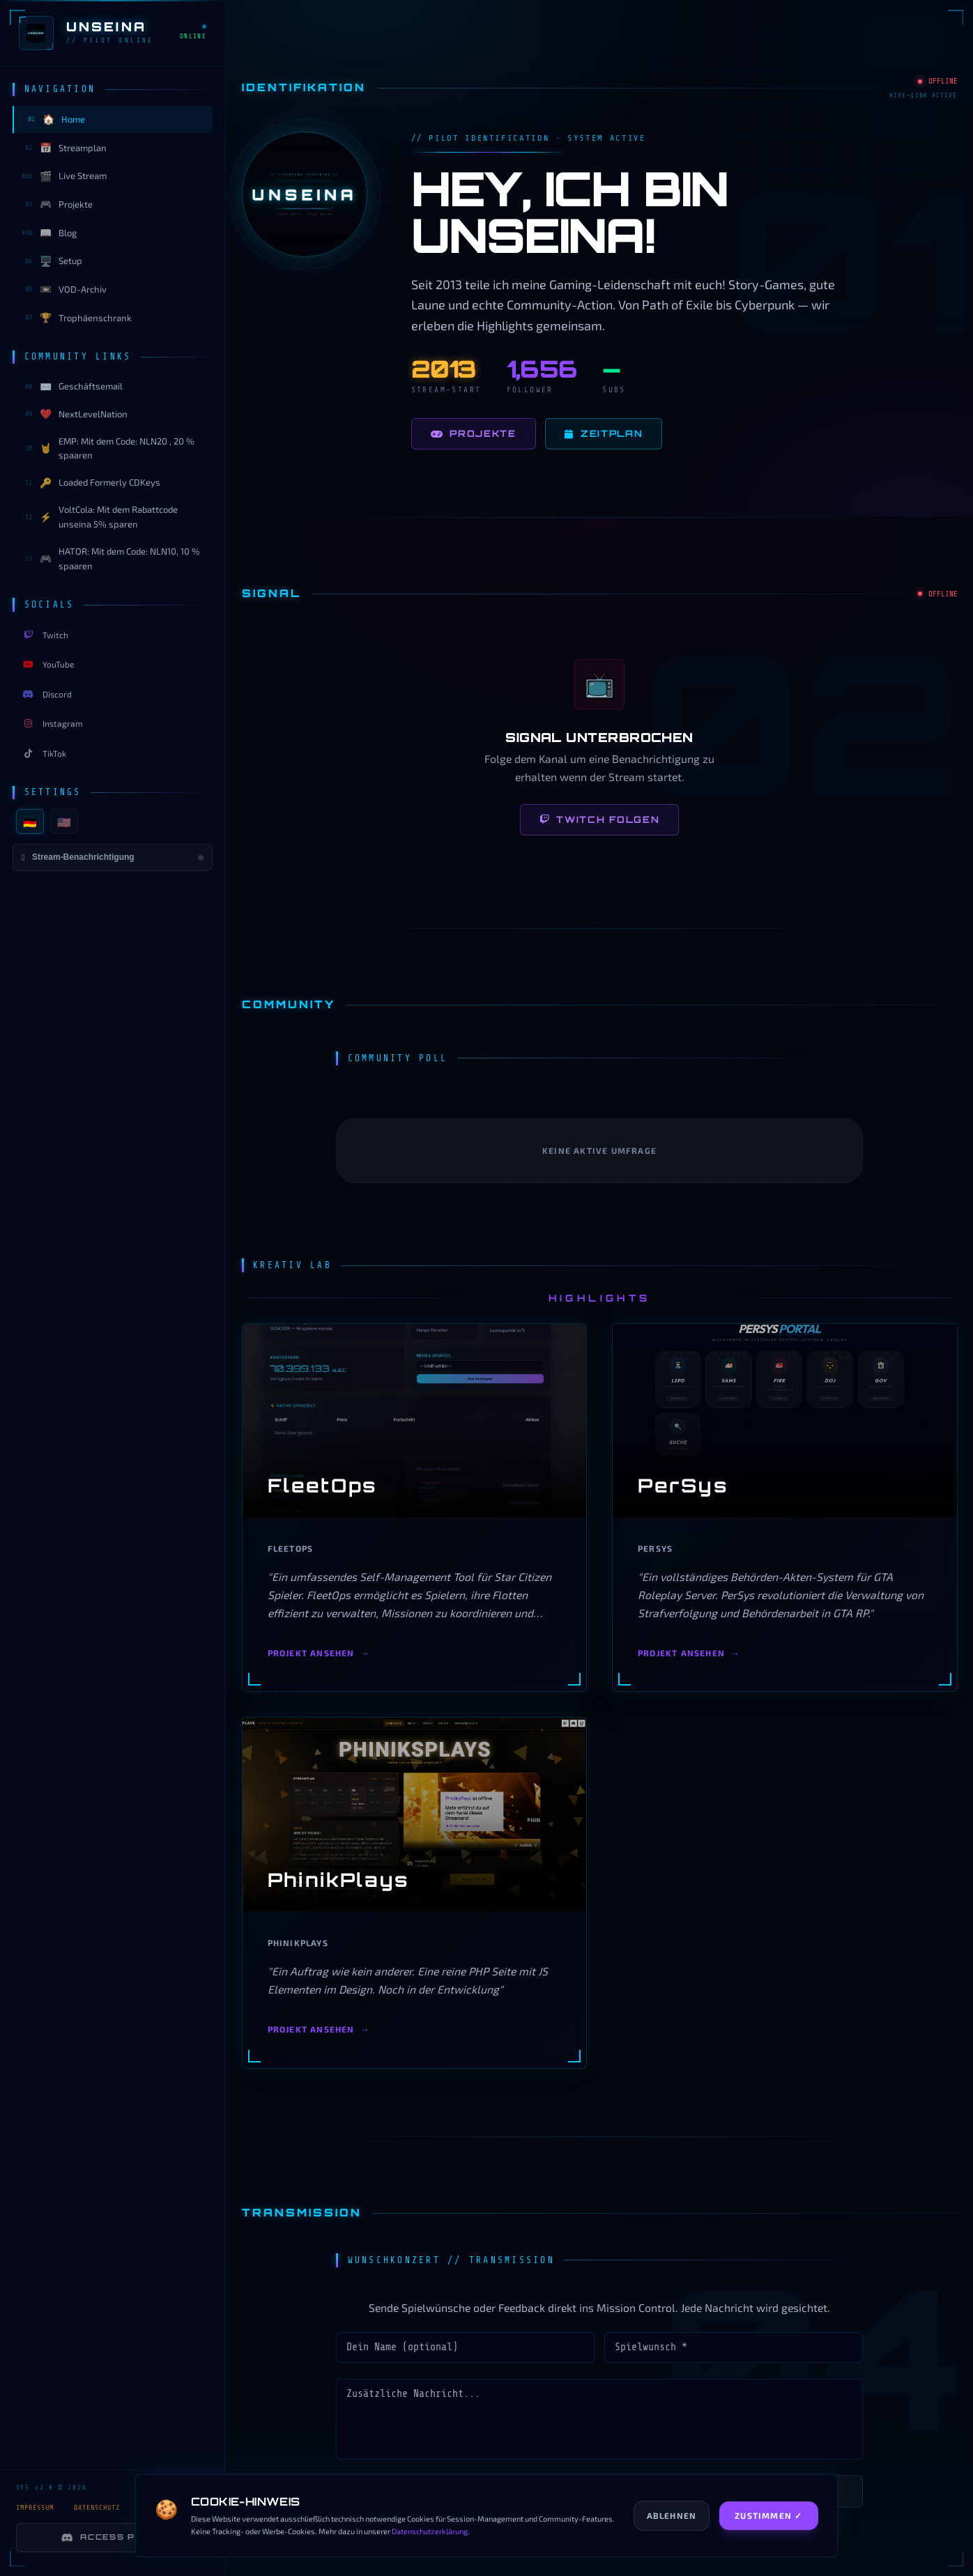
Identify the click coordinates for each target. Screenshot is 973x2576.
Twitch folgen (599, 819)
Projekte (473, 434)
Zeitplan (604, 434)
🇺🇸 (64, 821)
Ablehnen (672, 2515)
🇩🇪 (30, 821)
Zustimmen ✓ (768, 2515)
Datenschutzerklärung (430, 2531)
